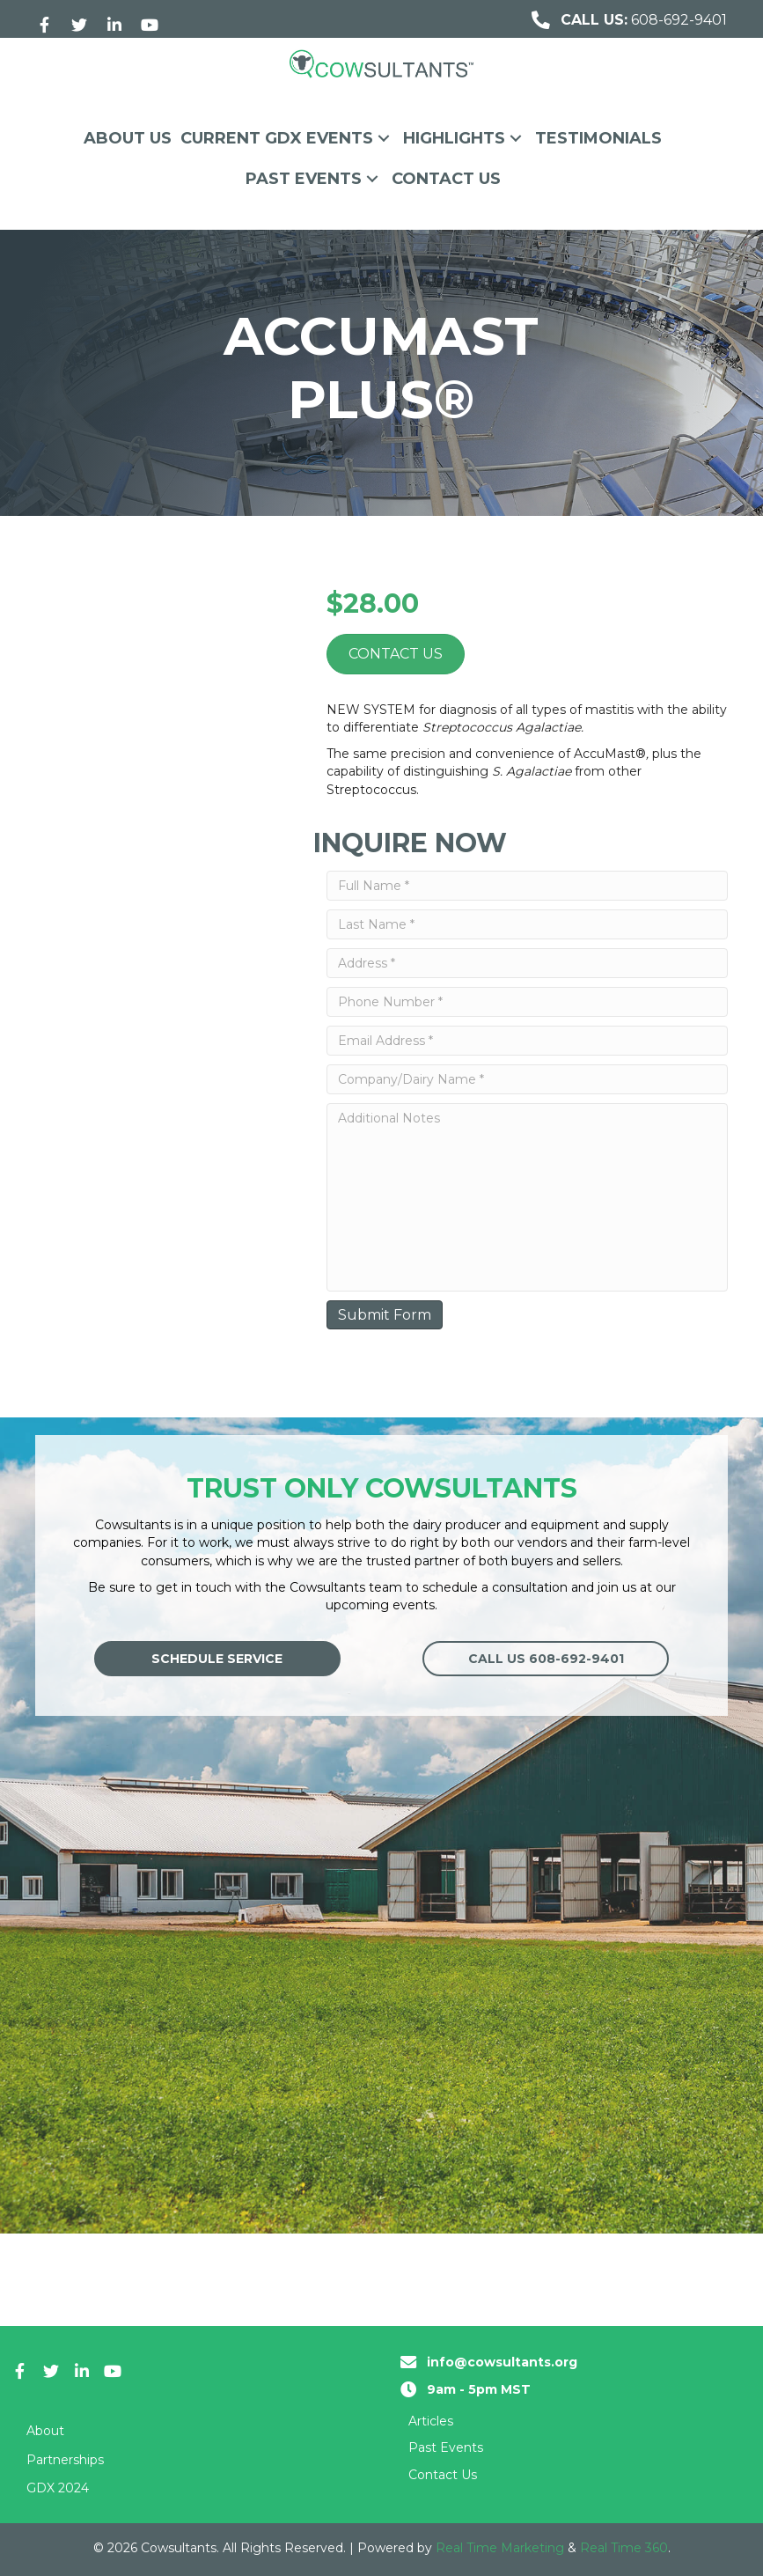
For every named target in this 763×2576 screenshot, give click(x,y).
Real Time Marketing (500, 2548)
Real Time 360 (624, 2548)
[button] (44, 24)
